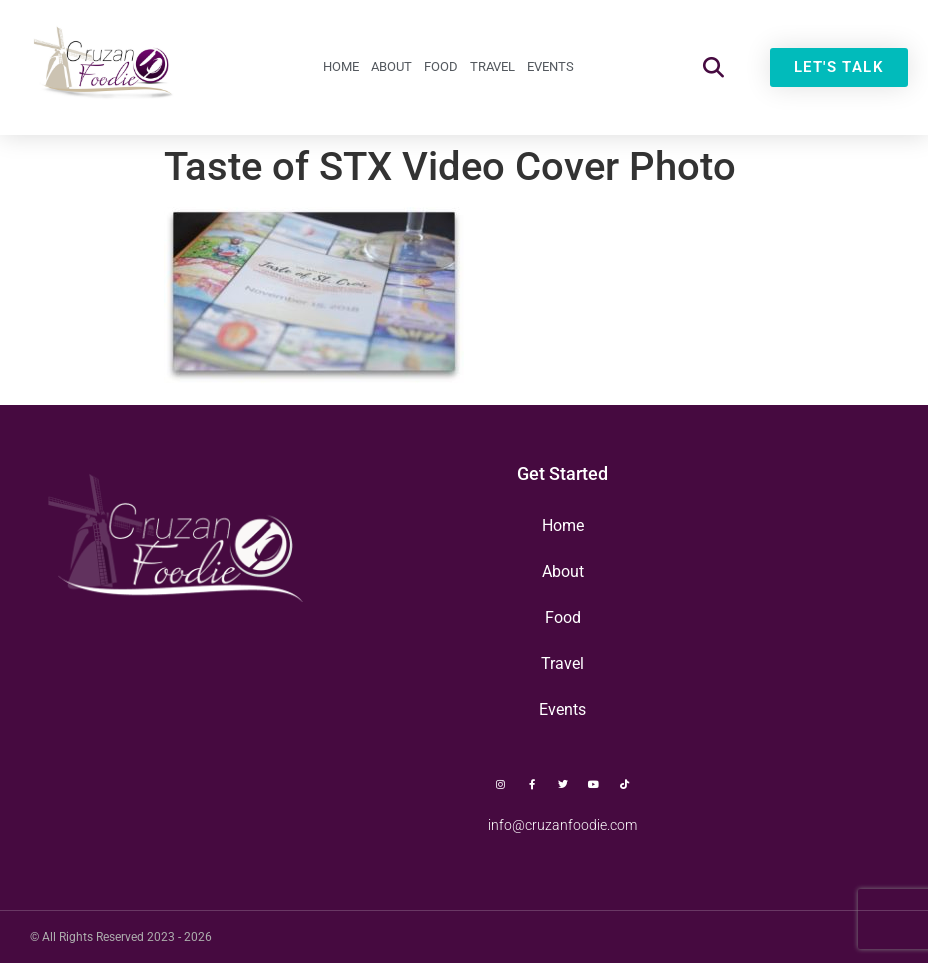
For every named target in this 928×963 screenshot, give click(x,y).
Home (341, 66)
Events (550, 66)
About (391, 66)
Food (441, 66)
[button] (713, 67)
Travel (492, 66)
